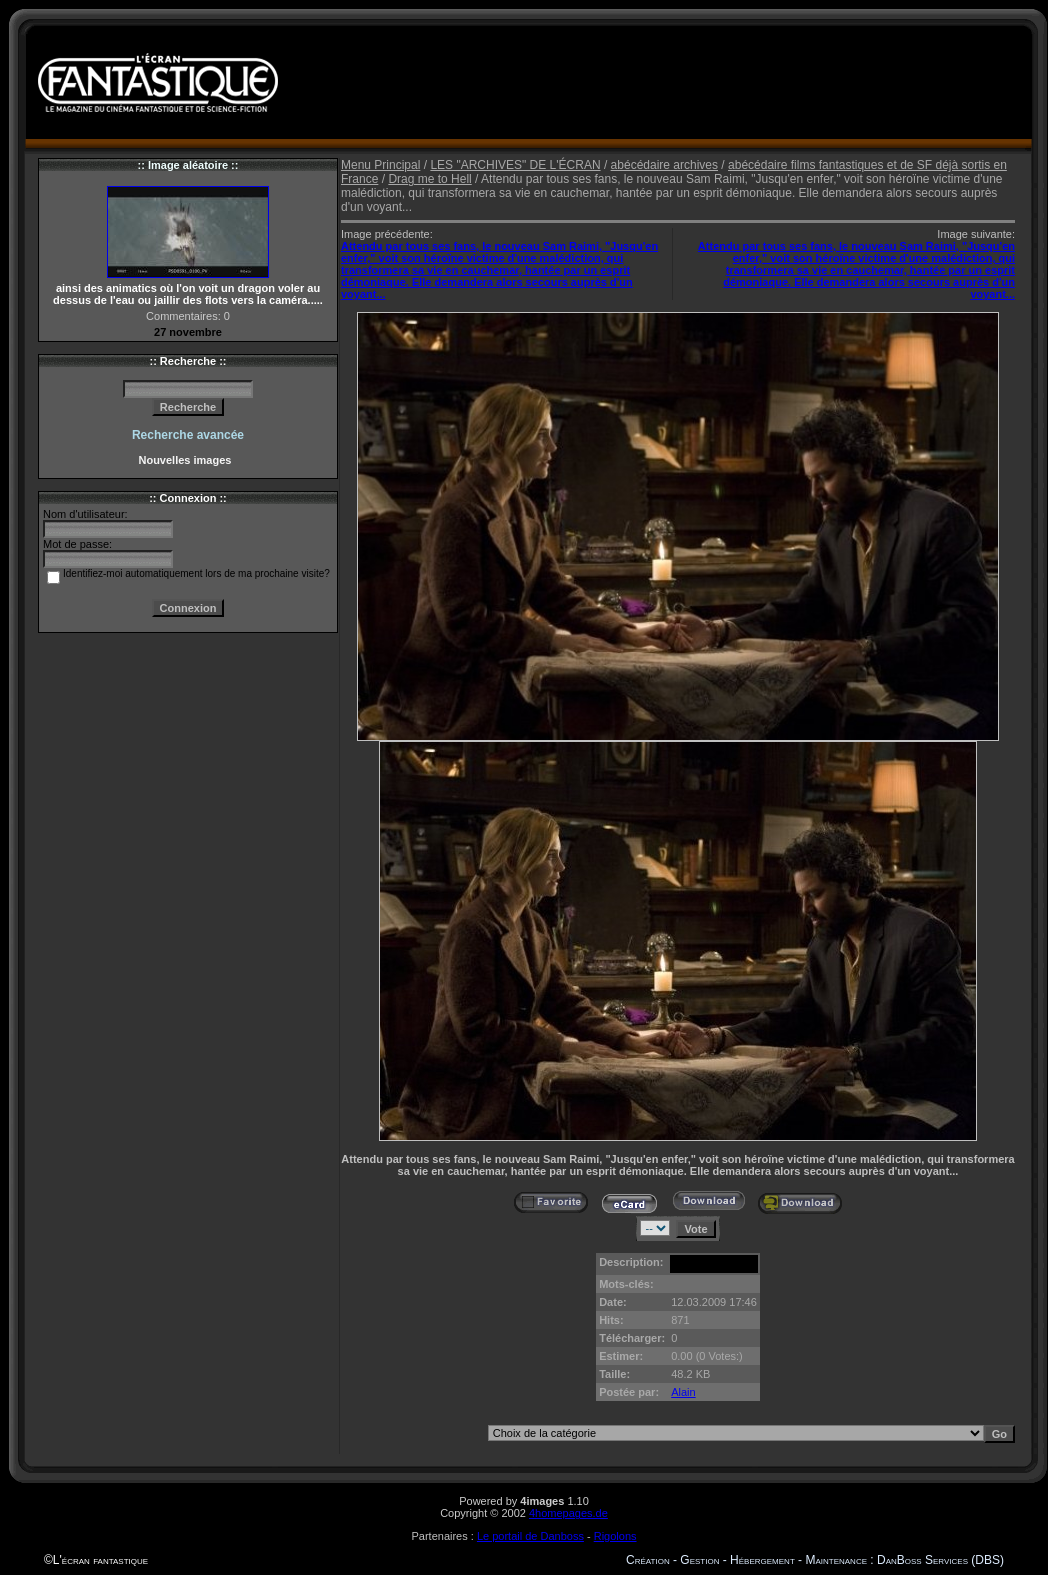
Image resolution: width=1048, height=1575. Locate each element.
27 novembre (188, 332)
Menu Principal (380, 165)
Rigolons (615, 1536)
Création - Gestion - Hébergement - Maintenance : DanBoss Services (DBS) (815, 1560)
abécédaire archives (664, 165)
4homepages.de (568, 1513)
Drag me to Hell (429, 179)
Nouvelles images (187, 460)
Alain (683, 1392)
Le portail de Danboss (530, 1536)
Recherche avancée (188, 435)
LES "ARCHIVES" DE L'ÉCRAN (515, 165)
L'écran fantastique (100, 1560)
